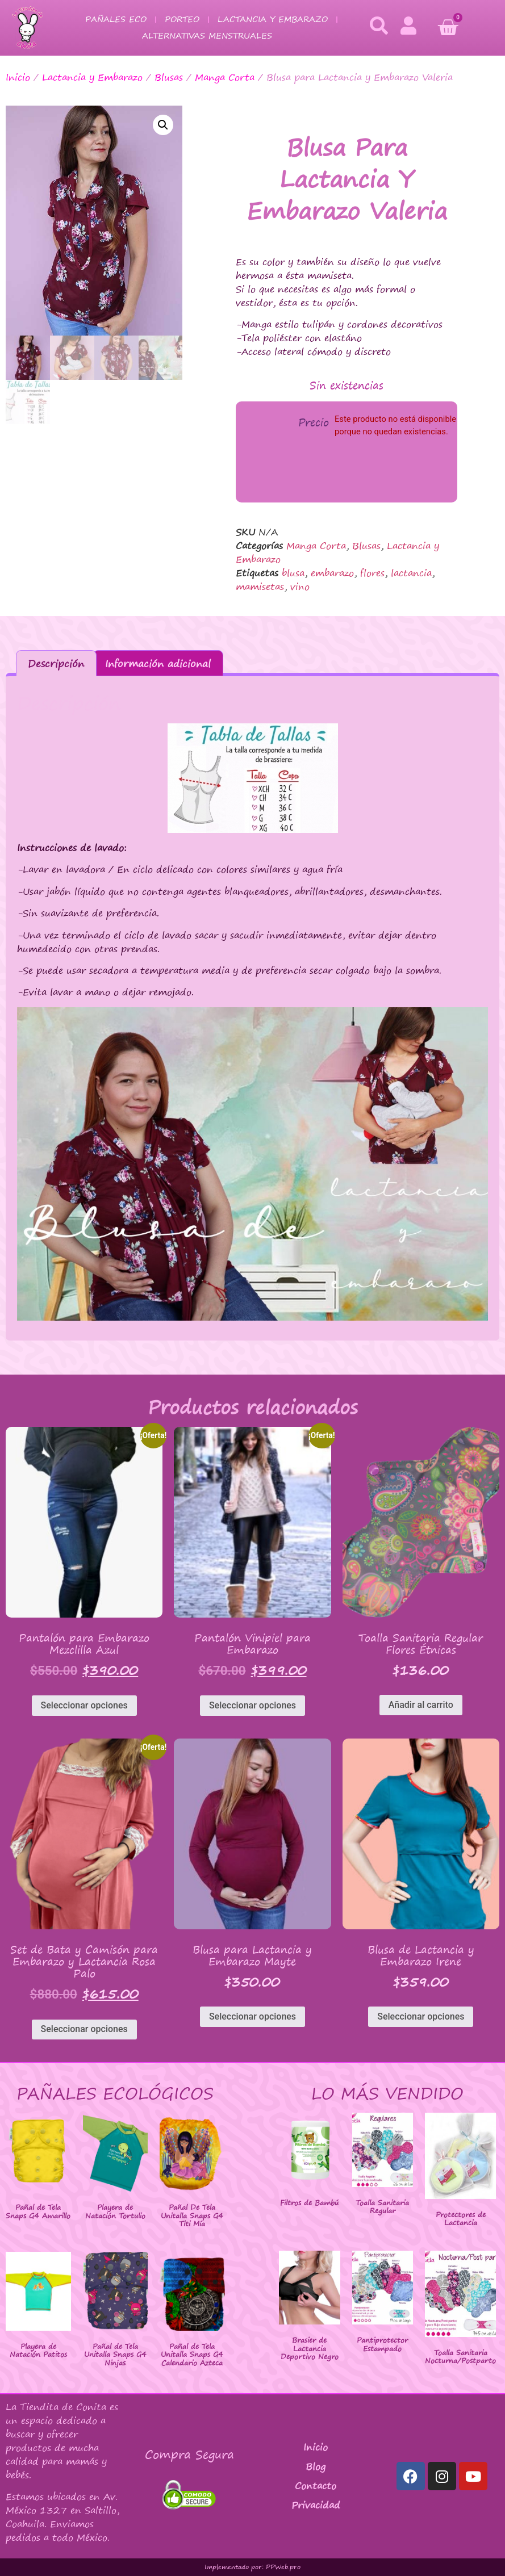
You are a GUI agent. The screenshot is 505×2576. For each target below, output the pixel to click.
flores (372, 573)
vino (300, 586)
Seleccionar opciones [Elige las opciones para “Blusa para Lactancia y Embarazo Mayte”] (252, 2016)
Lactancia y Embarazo (273, 19)
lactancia (411, 573)
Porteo (182, 19)
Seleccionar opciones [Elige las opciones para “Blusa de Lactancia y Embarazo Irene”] (420, 2016)
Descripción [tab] (56, 663)
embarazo (332, 573)
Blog (315, 2466)
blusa (293, 573)
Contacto (315, 2486)
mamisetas (260, 586)
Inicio (18, 77)
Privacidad (315, 2505)
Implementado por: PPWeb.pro (252, 2567)
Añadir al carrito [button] (421, 1704)
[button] (163, 125)
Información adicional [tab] (158, 663)
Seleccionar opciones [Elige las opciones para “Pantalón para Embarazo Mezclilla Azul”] (84, 1705)
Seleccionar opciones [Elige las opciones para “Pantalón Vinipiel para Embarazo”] (252, 1705)
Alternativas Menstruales (207, 35)
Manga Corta (224, 77)
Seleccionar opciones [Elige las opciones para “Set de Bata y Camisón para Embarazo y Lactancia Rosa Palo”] (84, 2029)
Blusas (169, 77)
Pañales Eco (116, 19)
